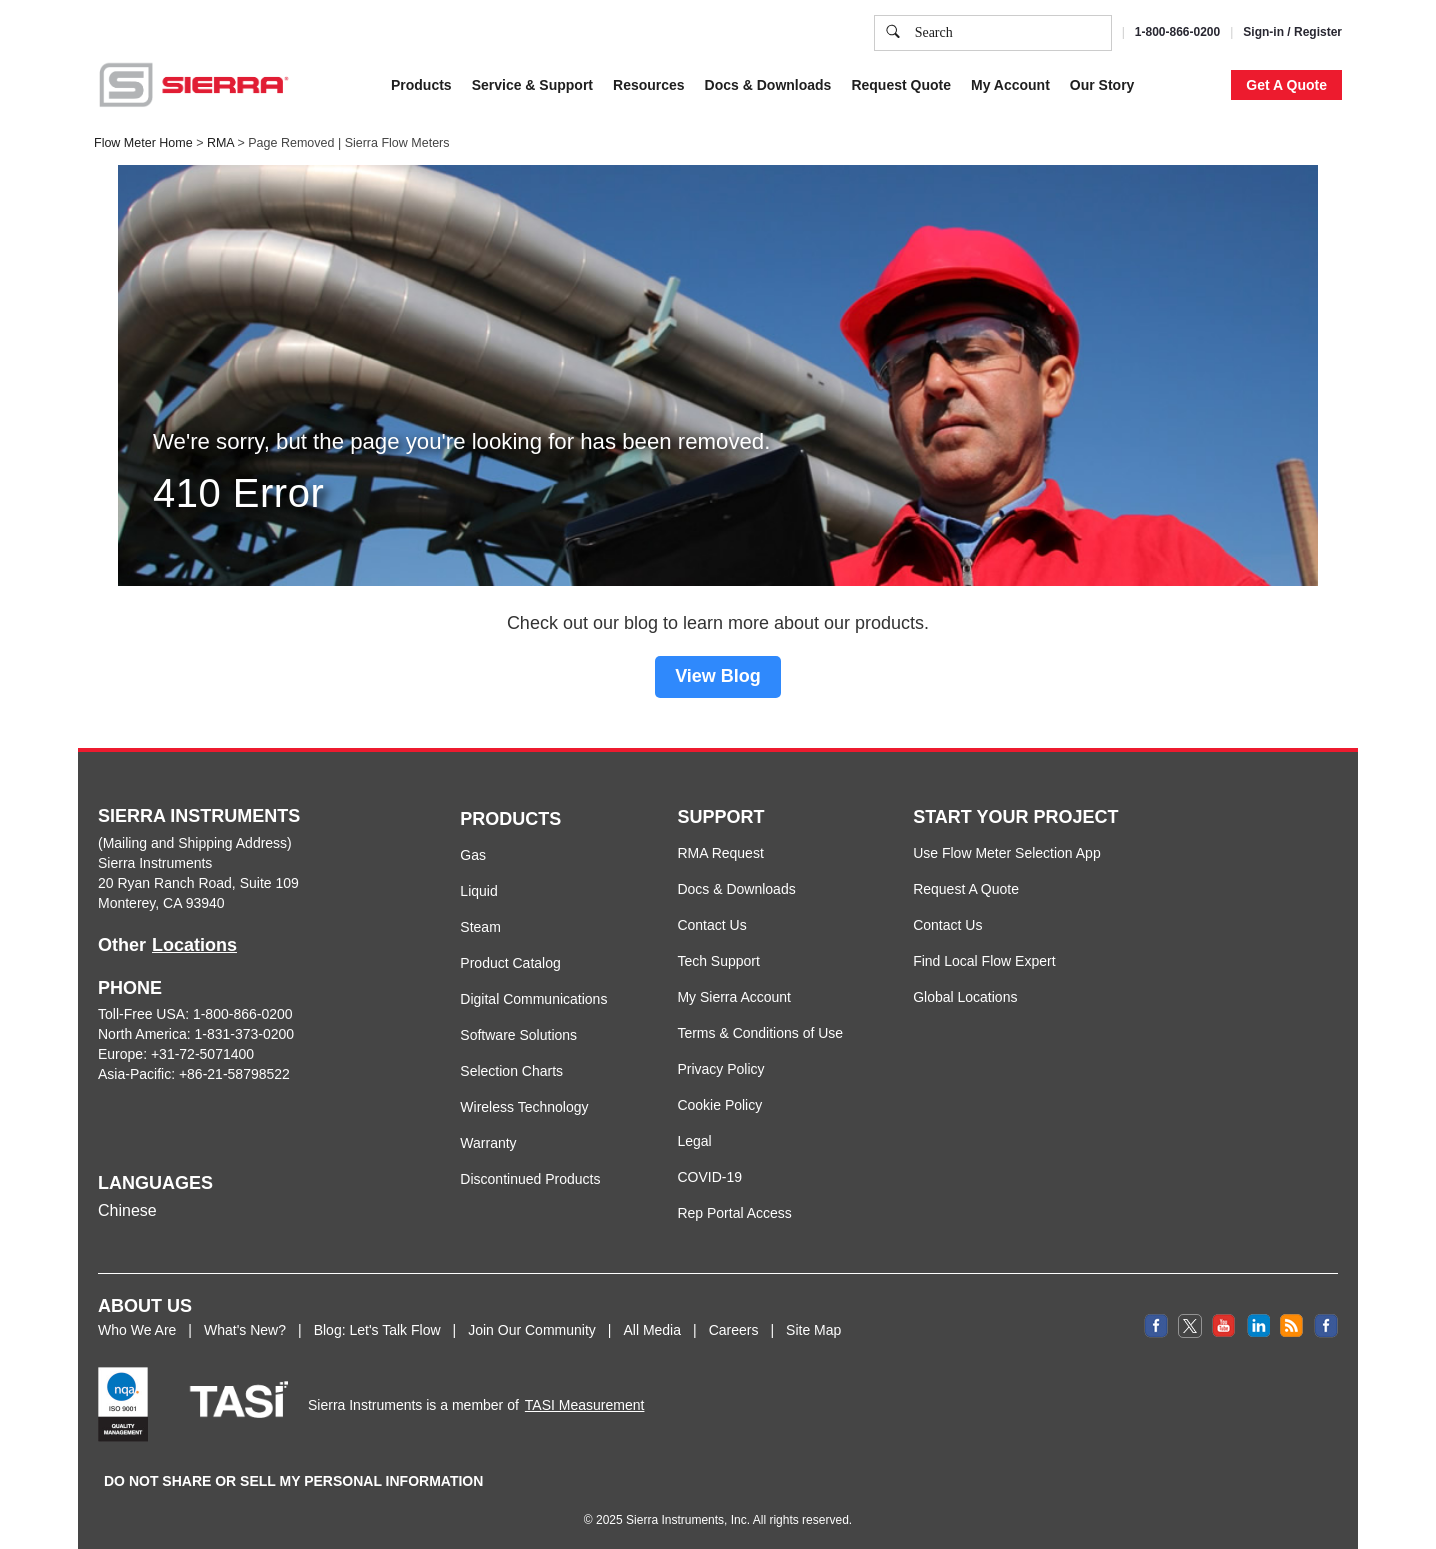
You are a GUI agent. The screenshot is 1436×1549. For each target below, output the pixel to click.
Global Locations (965, 997)
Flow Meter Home (143, 143)
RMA (220, 143)
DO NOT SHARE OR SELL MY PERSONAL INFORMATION (293, 1481)
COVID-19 (709, 1177)
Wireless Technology (524, 1107)
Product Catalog (510, 963)
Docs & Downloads (736, 889)
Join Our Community (532, 1330)
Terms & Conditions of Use (760, 1033)
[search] (893, 33)
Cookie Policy (719, 1105)
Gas (473, 855)
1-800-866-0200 (1177, 32)
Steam (480, 927)
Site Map (813, 1330)
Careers (734, 1330)
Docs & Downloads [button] (768, 85)
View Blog (718, 676)
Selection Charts (511, 1071)
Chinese (127, 1210)
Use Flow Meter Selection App (1007, 853)
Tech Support (718, 961)
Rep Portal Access (734, 1213)
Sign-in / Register (1292, 32)
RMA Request (720, 853)
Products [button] (421, 85)
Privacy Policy (720, 1069)
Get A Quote (1286, 85)
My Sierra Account (734, 997)
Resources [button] (649, 85)
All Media (652, 1330)
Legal (694, 1141)
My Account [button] (1010, 85)
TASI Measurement (585, 1405)
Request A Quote (966, 889)
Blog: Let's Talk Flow (377, 1330)
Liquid (478, 891)
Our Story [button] (1102, 85)
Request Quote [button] (901, 85)
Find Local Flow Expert (984, 961)
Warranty (488, 1143)
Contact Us (711, 925)
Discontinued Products (530, 1179)
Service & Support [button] (532, 85)
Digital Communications (533, 999)
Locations (194, 945)
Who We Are (137, 1330)
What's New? (245, 1330)
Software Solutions (518, 1035)
